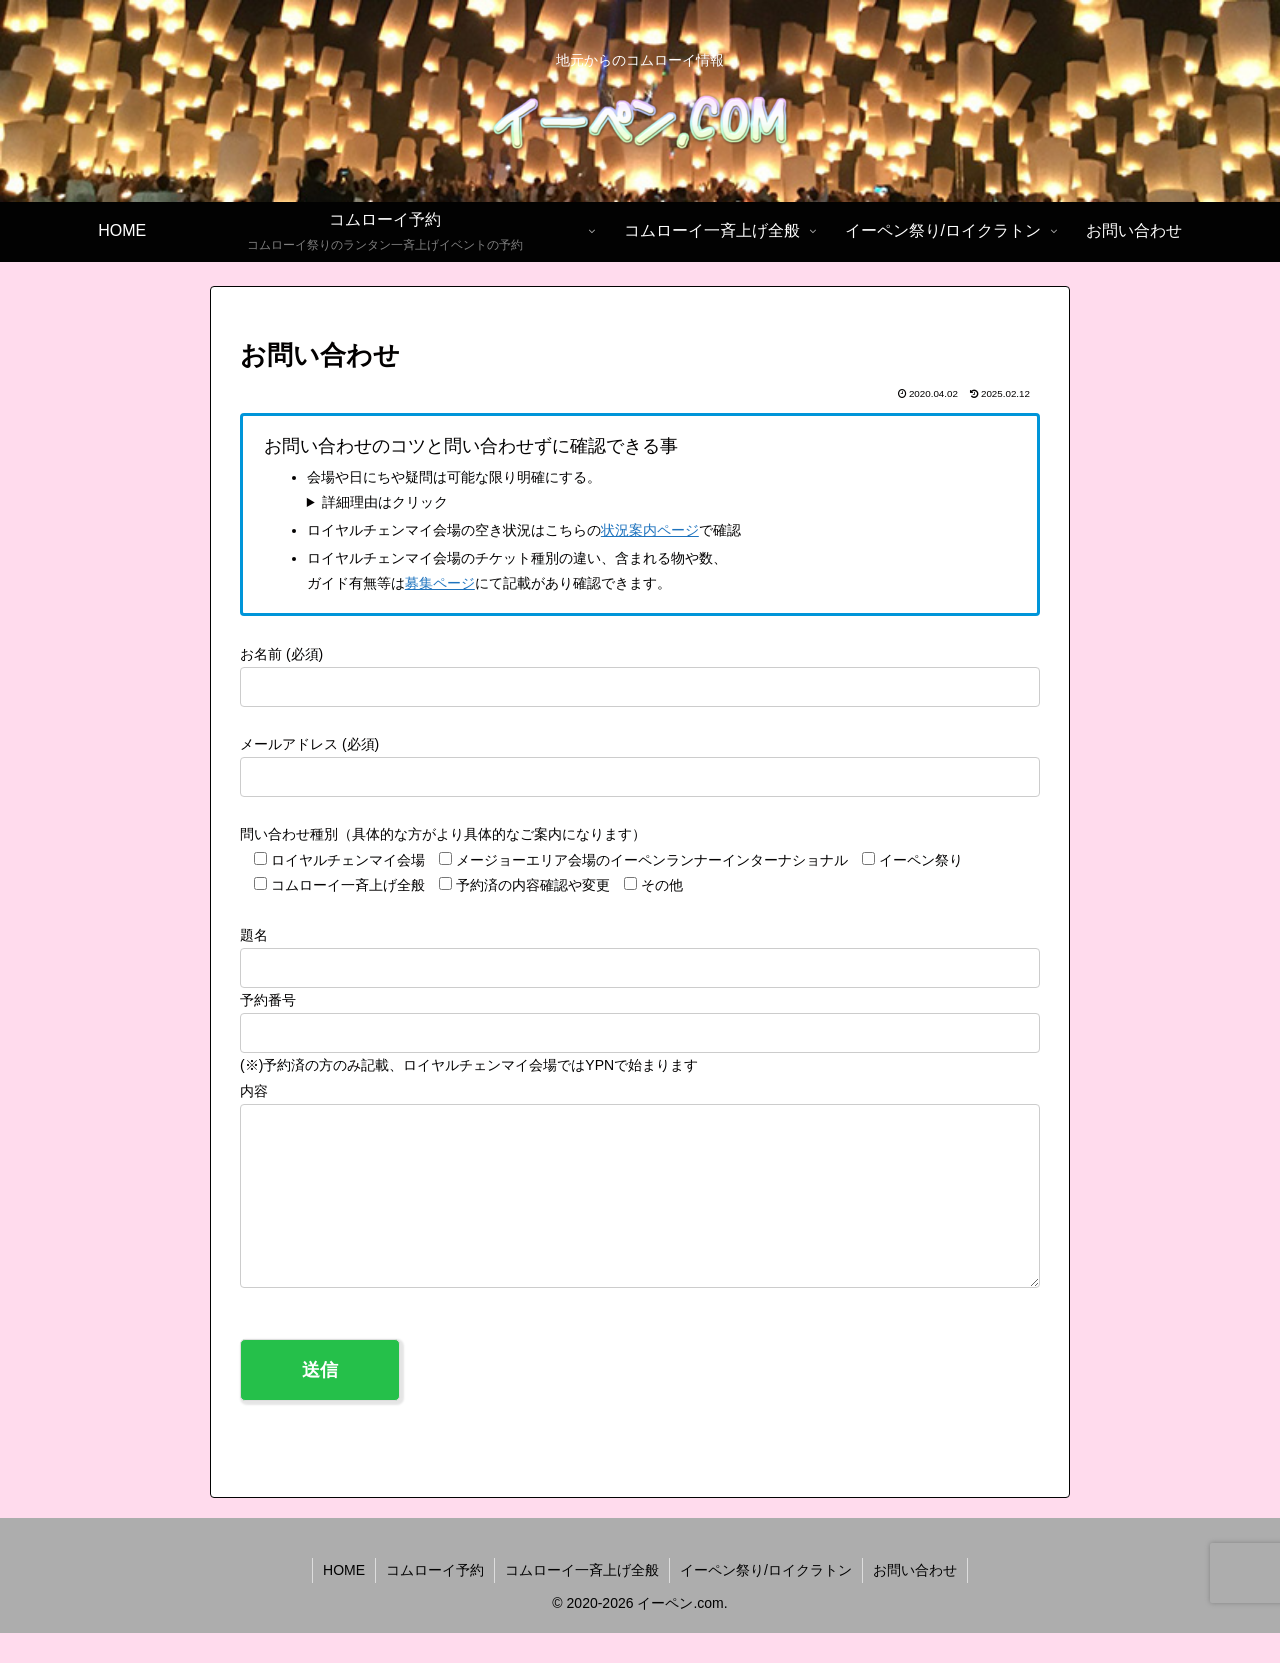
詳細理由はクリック (385, 502)
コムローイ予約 (435, 1600)
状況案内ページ (650, 530)
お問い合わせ (915, 1600)
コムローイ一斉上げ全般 (582, 1600)
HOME (344, 1600)
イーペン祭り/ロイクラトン (766, 1600)
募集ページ (440, 583)
